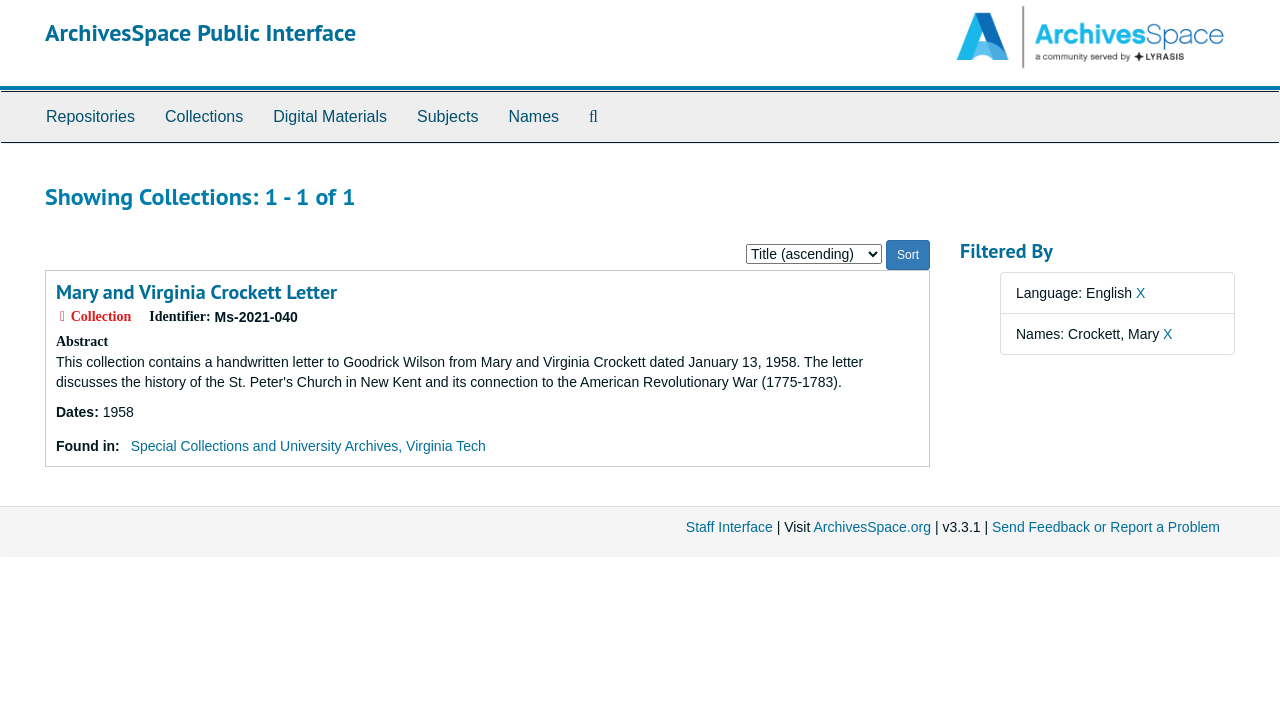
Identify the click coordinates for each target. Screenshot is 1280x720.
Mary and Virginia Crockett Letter (196, 292)
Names (533, 116)
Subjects (447, 116)
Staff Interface (729, 527)
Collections (204, 116)
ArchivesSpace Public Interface (200, 32)
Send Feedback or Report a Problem (1106, 527)
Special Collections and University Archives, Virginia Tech (308, 446)
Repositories (90, 116)
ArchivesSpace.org (872, 527)
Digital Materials (330, 116)
